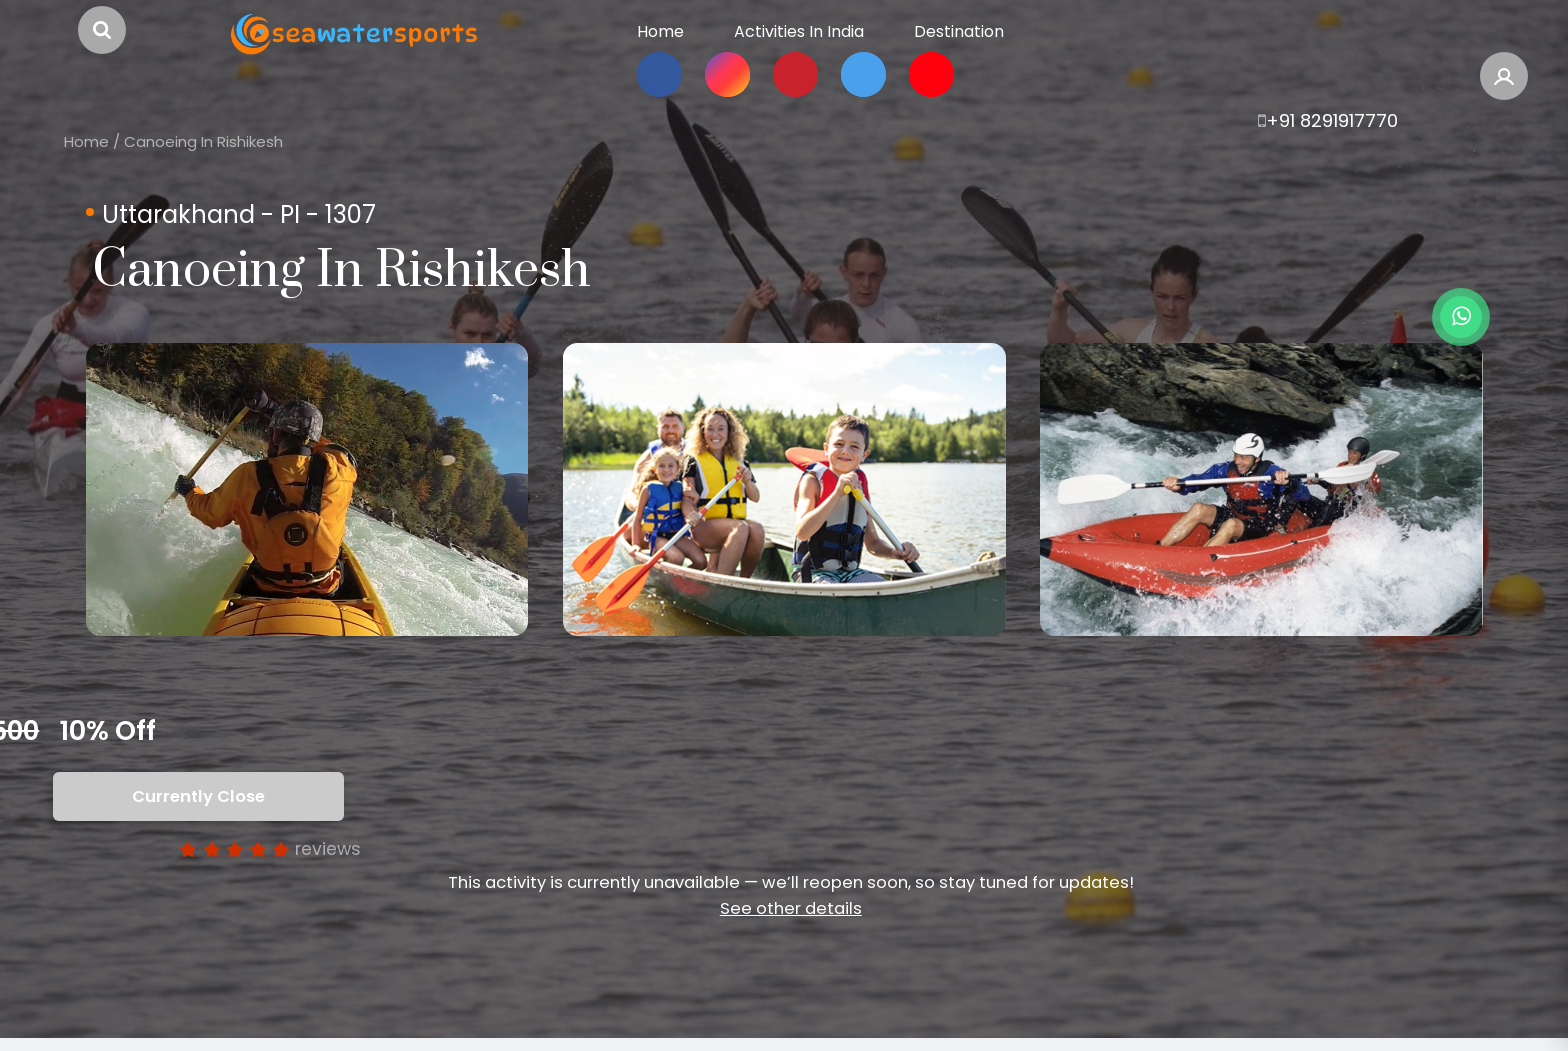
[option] (307, 489)
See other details (791, 908)
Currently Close (201, 796)
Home (86, 141)
